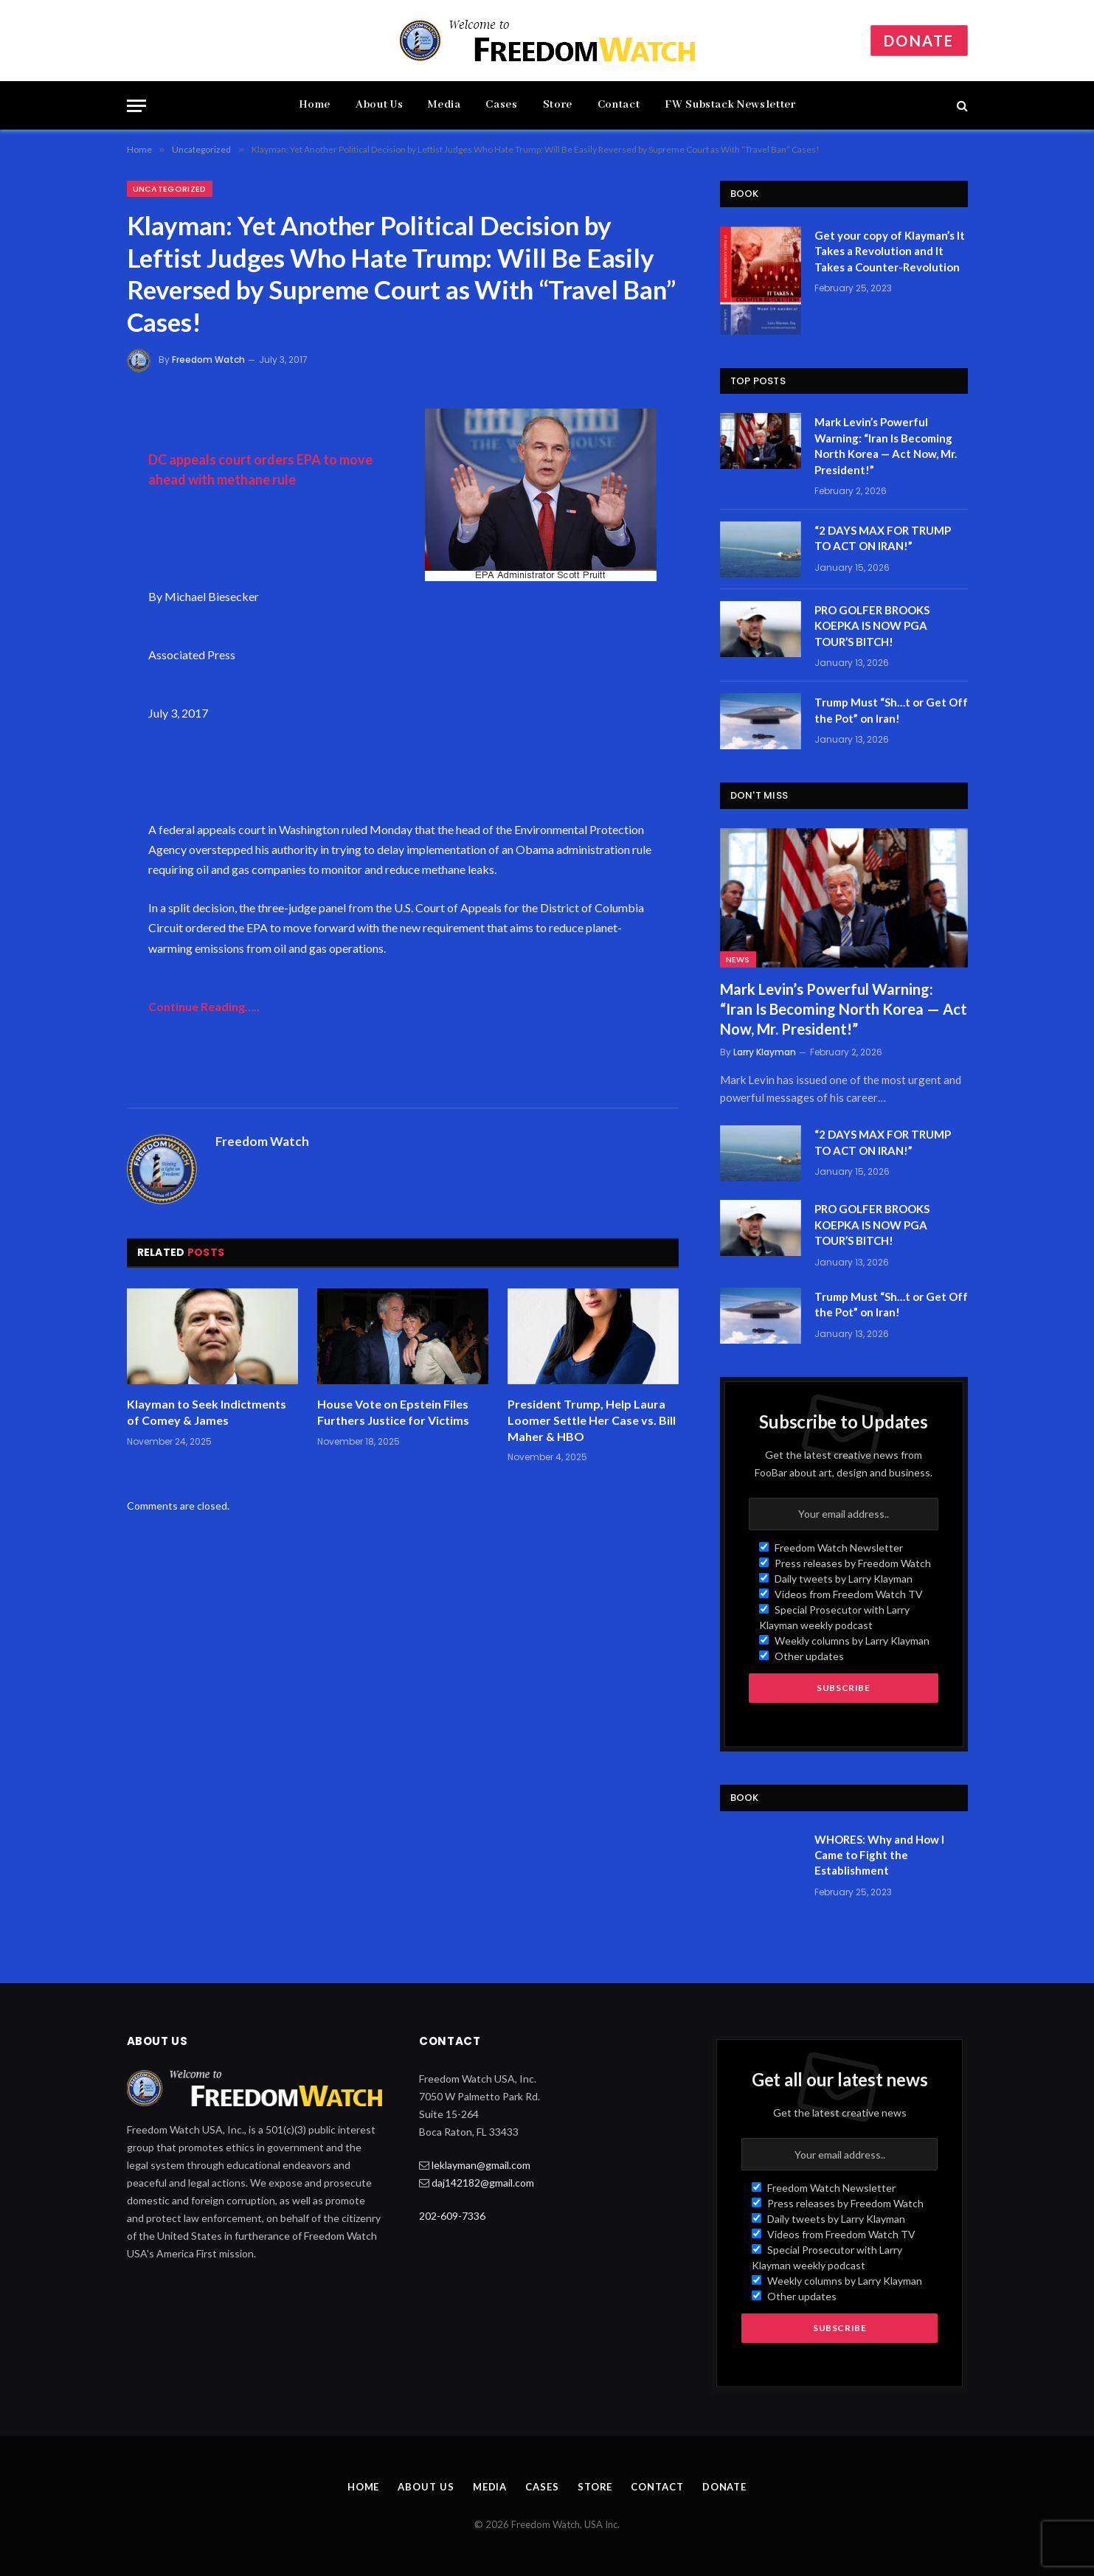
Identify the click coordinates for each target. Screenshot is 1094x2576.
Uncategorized (170, 189)
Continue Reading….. (204, 1006)
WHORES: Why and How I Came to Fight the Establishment (879, 1855)
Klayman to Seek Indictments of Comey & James (206, 1412)
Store (557, 104)
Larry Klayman (764, 1052)
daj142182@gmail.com (483, 2182)
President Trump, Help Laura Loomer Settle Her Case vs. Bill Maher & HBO (592, 1420)
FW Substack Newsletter (730, 104)
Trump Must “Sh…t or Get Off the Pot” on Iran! (891, 709)
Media (444, 104)
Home (315, 104)
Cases (501, 104)
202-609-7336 (452, 2215)
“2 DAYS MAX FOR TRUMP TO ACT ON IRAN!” (882, 538)
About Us (379, 104)
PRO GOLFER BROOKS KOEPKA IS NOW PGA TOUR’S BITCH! (871, 625)
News (738, 959)
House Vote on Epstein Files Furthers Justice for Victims (393, 1412)
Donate (919, 40)
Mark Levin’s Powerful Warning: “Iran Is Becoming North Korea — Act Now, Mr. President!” (885, 445)
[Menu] (136, 105)
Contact (619, 104)
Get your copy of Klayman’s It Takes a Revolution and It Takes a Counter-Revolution (889, 251)
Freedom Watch (208, 359)
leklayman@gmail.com (481, 2165)
